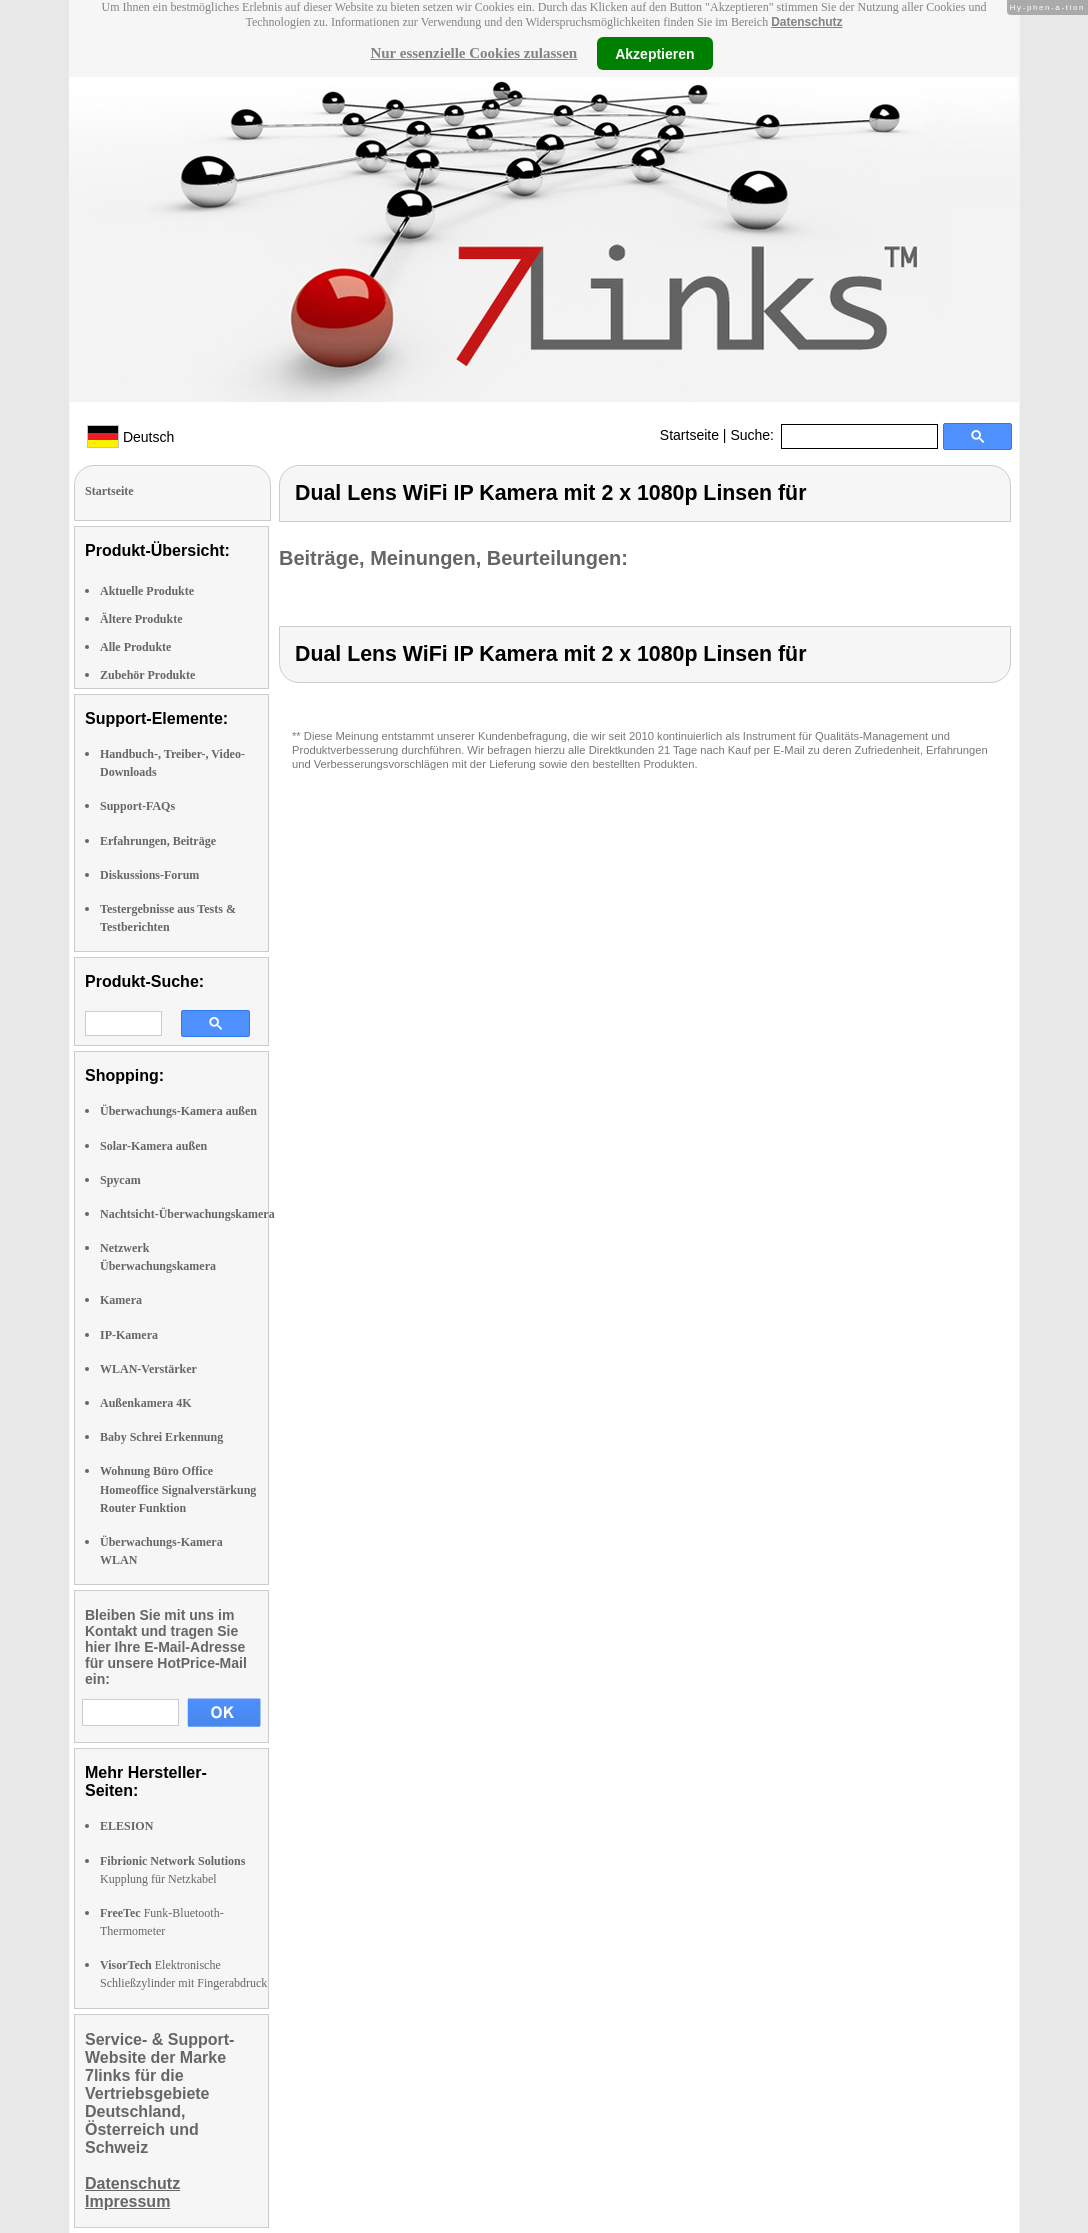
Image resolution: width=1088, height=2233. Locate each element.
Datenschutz (806, 22)
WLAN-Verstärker (148, 1369)
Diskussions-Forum (149, 875)
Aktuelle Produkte (147, 591)
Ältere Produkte (141, 619)
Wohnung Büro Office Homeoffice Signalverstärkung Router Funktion (178, 1489)
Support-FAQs (137, 806)
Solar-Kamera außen (153, 1146)
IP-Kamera (129, 1335)
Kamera (121, 1300)
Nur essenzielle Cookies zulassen (473, 53)
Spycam (120, 1180)
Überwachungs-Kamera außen (178, 1111)
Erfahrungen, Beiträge (158, 841)
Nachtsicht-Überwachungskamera (187, 1214)
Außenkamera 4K (146, 1403)
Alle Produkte (135, 647)
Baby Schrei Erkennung (161, 1437)
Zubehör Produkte (147, 675)
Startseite (689, 435)
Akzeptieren (654, 53)
